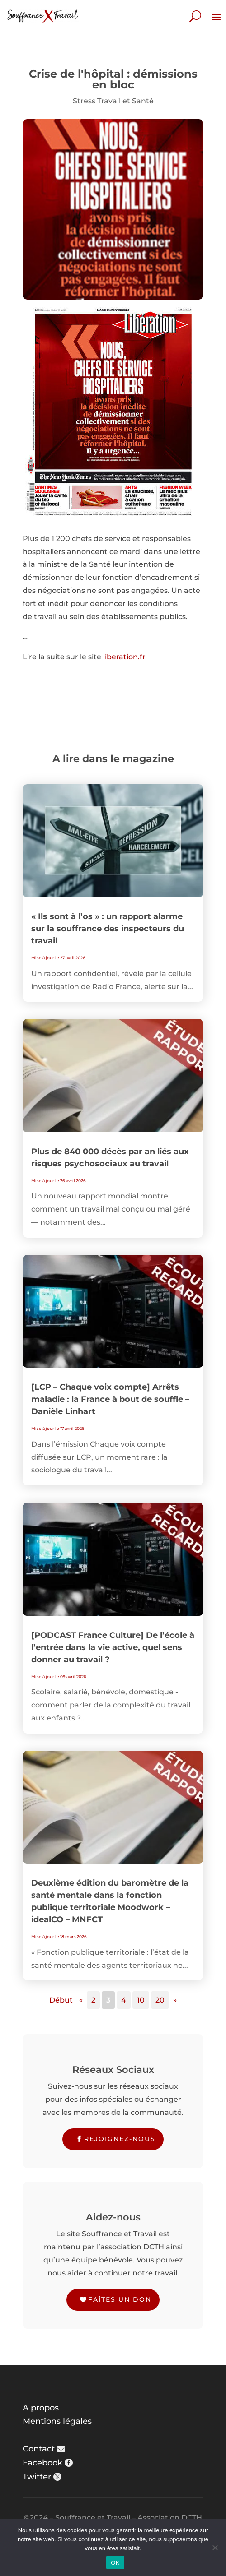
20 (160, 2000)
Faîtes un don (119, 2299)
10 (141, 2000)
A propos (41, 2408)
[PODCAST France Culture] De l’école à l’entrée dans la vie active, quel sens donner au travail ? (112, 1647)
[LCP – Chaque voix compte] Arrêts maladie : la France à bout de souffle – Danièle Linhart (110, 1399)
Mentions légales (57, 2421)
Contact (39, 2449)
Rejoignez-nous (119, 2139)
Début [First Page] (61, 2000)
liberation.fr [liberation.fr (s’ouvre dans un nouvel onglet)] (124, 656)
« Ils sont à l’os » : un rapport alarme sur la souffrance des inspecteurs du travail (107, 928)
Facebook (42, 2463)
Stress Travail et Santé (113, 101)
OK (115, 2562)
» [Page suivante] (175, 2000)
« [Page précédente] (81, 2000)
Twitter (37, 2477)
